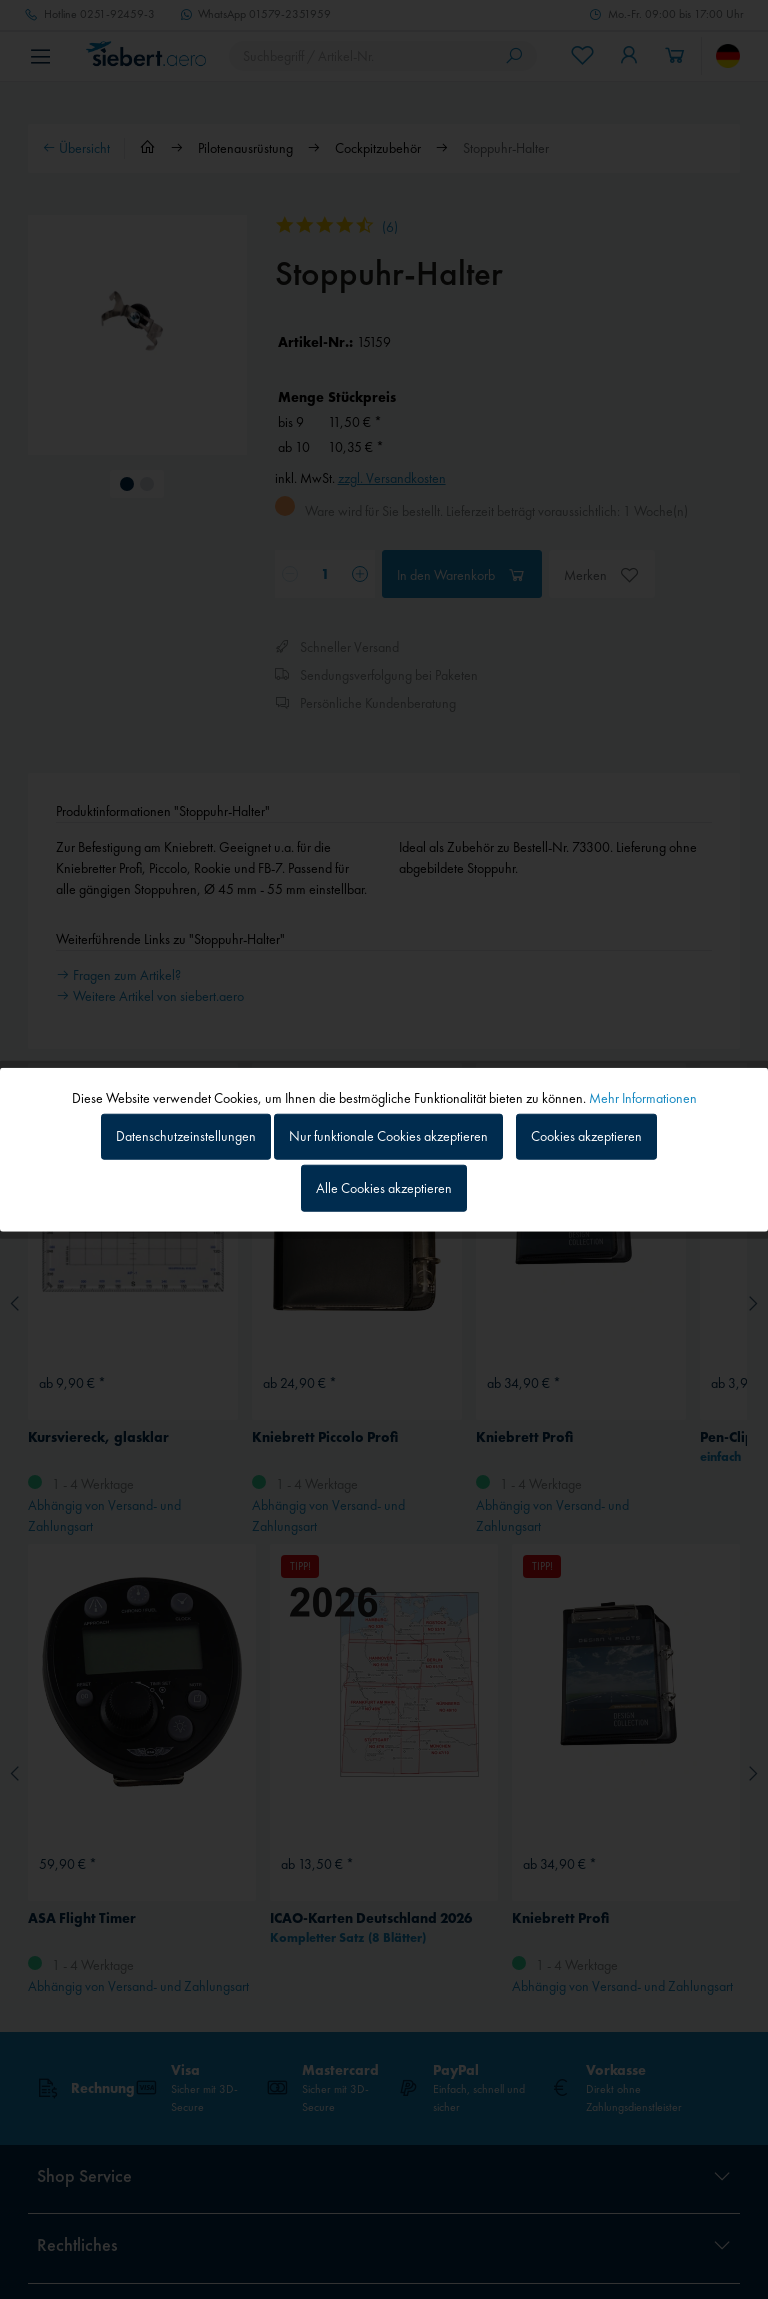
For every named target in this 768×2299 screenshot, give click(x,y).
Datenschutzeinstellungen (186, 1136)
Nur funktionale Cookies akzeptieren (388, 1136)
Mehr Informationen (643, 1097)
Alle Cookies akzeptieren (384, 1188)
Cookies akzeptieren (586, 1136)
